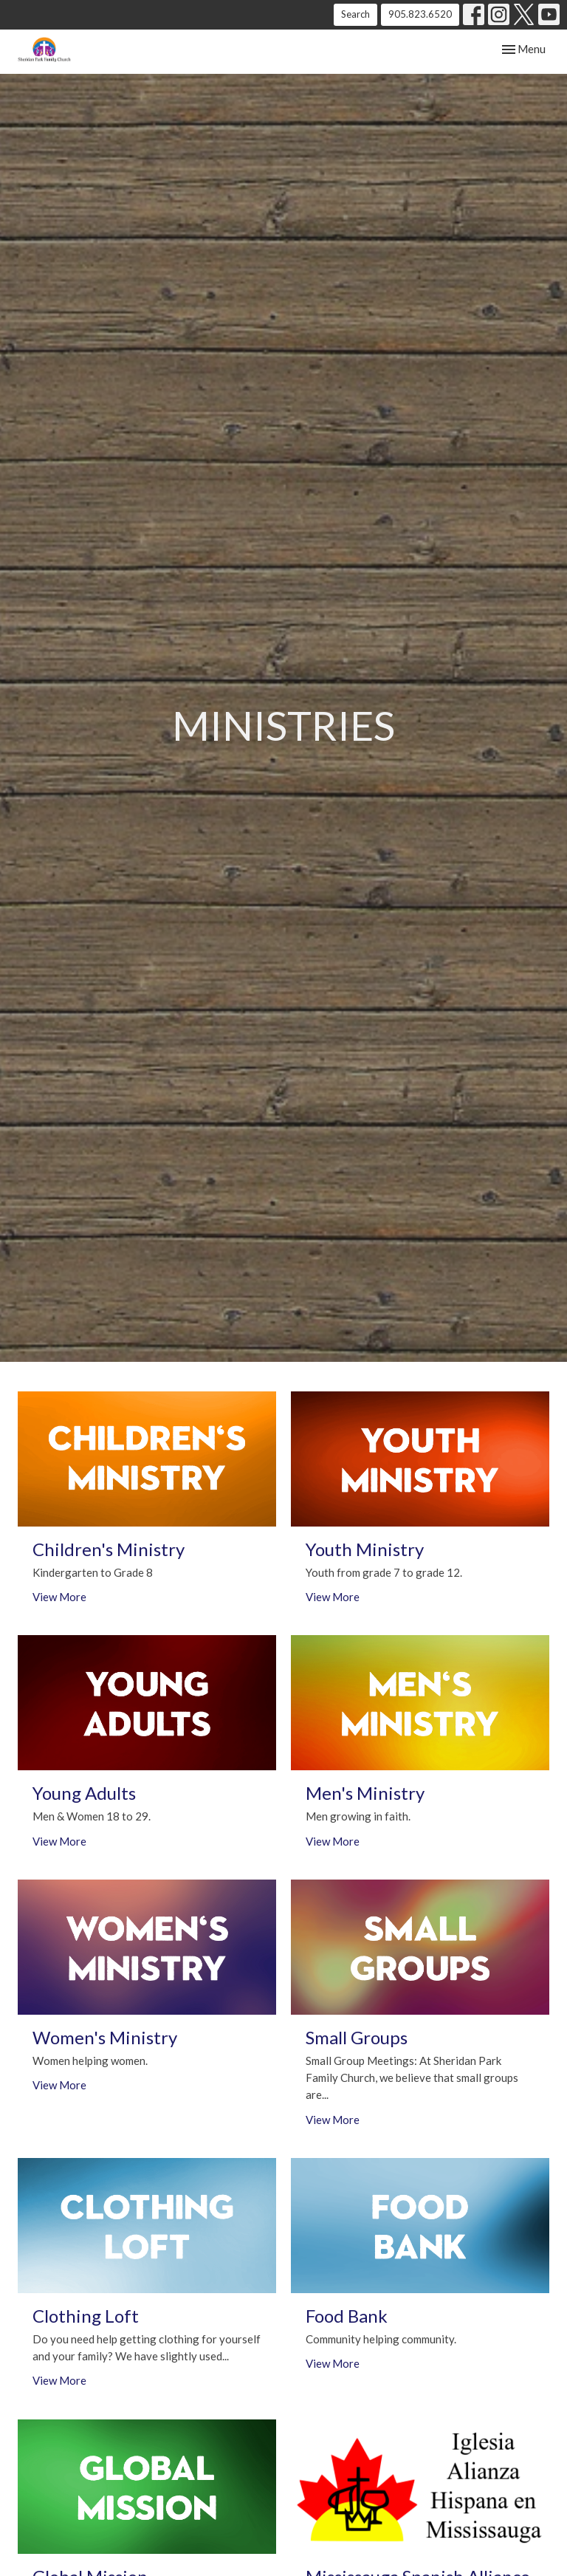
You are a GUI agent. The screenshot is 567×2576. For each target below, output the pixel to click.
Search (355, 14)
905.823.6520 (420, 14)
